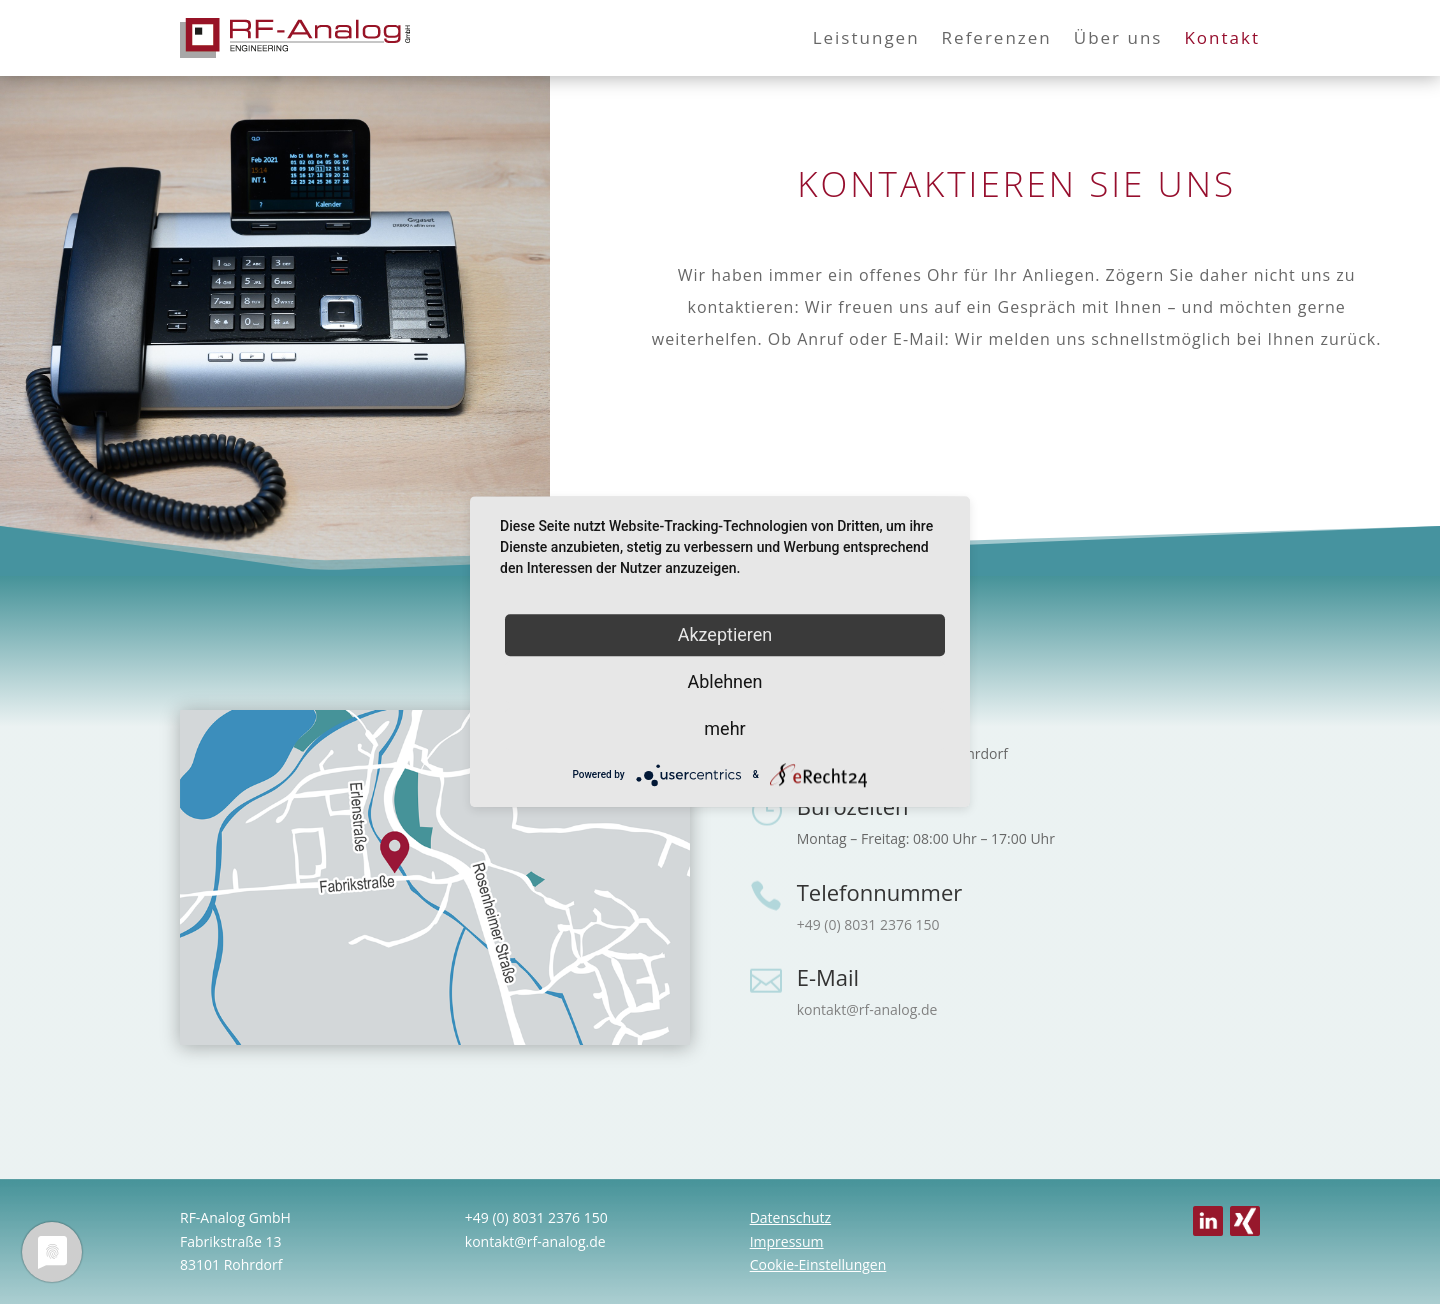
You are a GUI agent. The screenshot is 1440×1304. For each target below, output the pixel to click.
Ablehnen (724, 681)
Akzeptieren (725, 634)
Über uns (1118, 37)
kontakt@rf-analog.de (867, 1009)
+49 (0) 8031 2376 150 (868, 924)
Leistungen (866, 37)
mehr (724, 728)
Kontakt (1222, 37)
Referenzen (997, 37)
